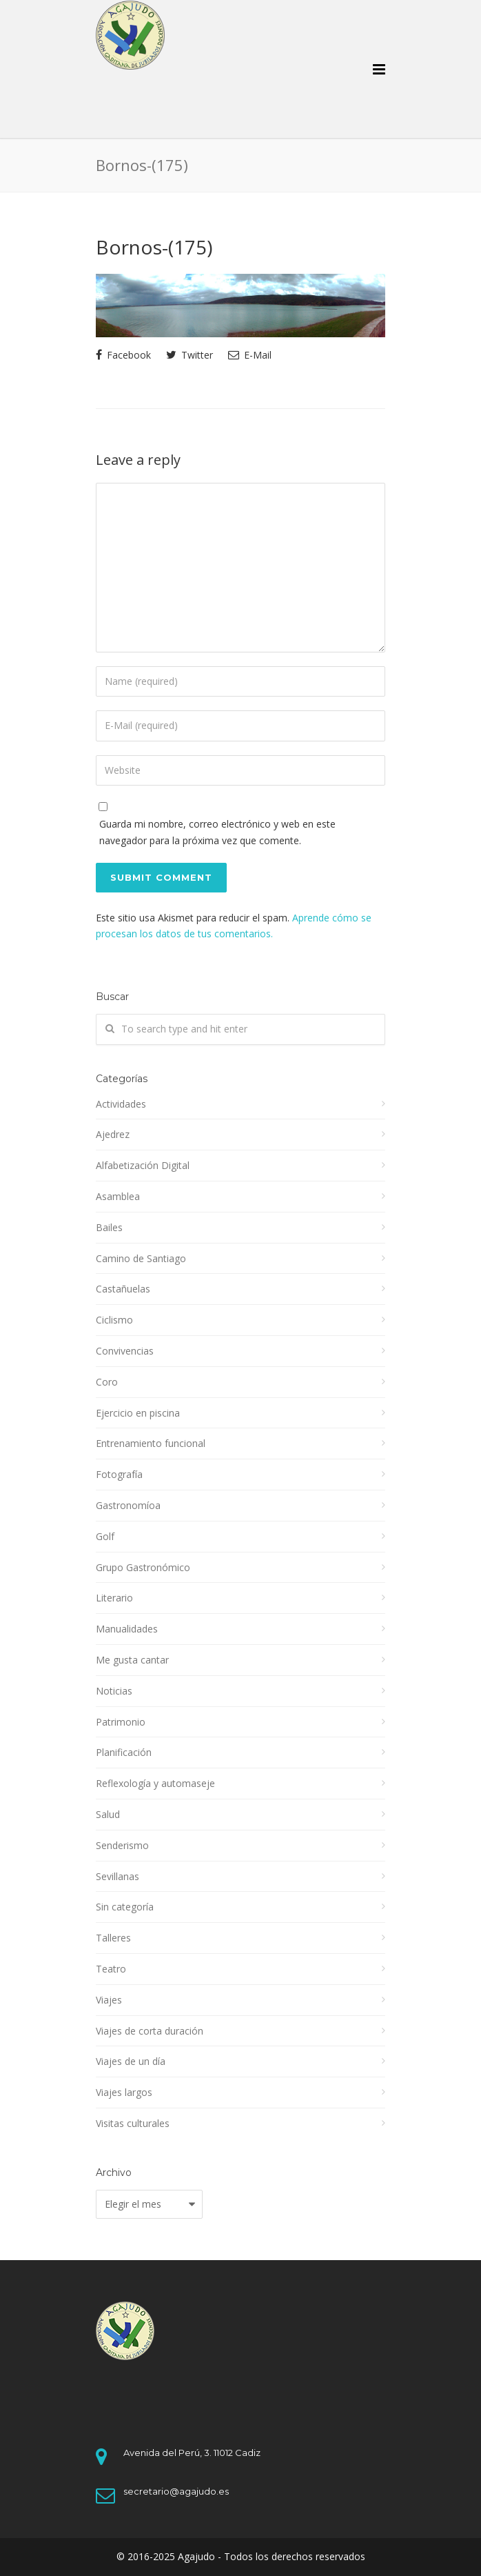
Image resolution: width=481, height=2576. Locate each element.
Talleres (113, 1937)
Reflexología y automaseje (155, 1783)
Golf (105, 1536)
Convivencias (125, 1350)
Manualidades (127, 1628)
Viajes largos (124, 2092)
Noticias (114, 1690)
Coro (107, 1381)
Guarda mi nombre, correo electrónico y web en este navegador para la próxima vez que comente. (217, 832)
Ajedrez (113, 1134)
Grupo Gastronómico (143, 1567)
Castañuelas (123, 1288)
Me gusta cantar (132, 1659)
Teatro (111, 1968)
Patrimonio (120, 1721)
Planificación (124, 1752)
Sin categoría (125, 1906)
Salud (108, 1814)
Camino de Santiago (141, 1258)
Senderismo (122, 1845)
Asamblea (118, 1196)
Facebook (123, 354)
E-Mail (250, 354)
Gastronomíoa (128, 1505)
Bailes (109, 1227)
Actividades (121, 1103)
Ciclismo (114, 1319)
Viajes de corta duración (149, 2030)
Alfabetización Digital (143, 1165)
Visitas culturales (133, 2123)
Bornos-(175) (154, 247)
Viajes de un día (130, 2061)
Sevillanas (117, 1876)
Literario (114, 1597)
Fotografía (119, 1474)
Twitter (189, 354)
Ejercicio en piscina (138, 1412)
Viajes (109, 1999)
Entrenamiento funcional (150, 1443)
